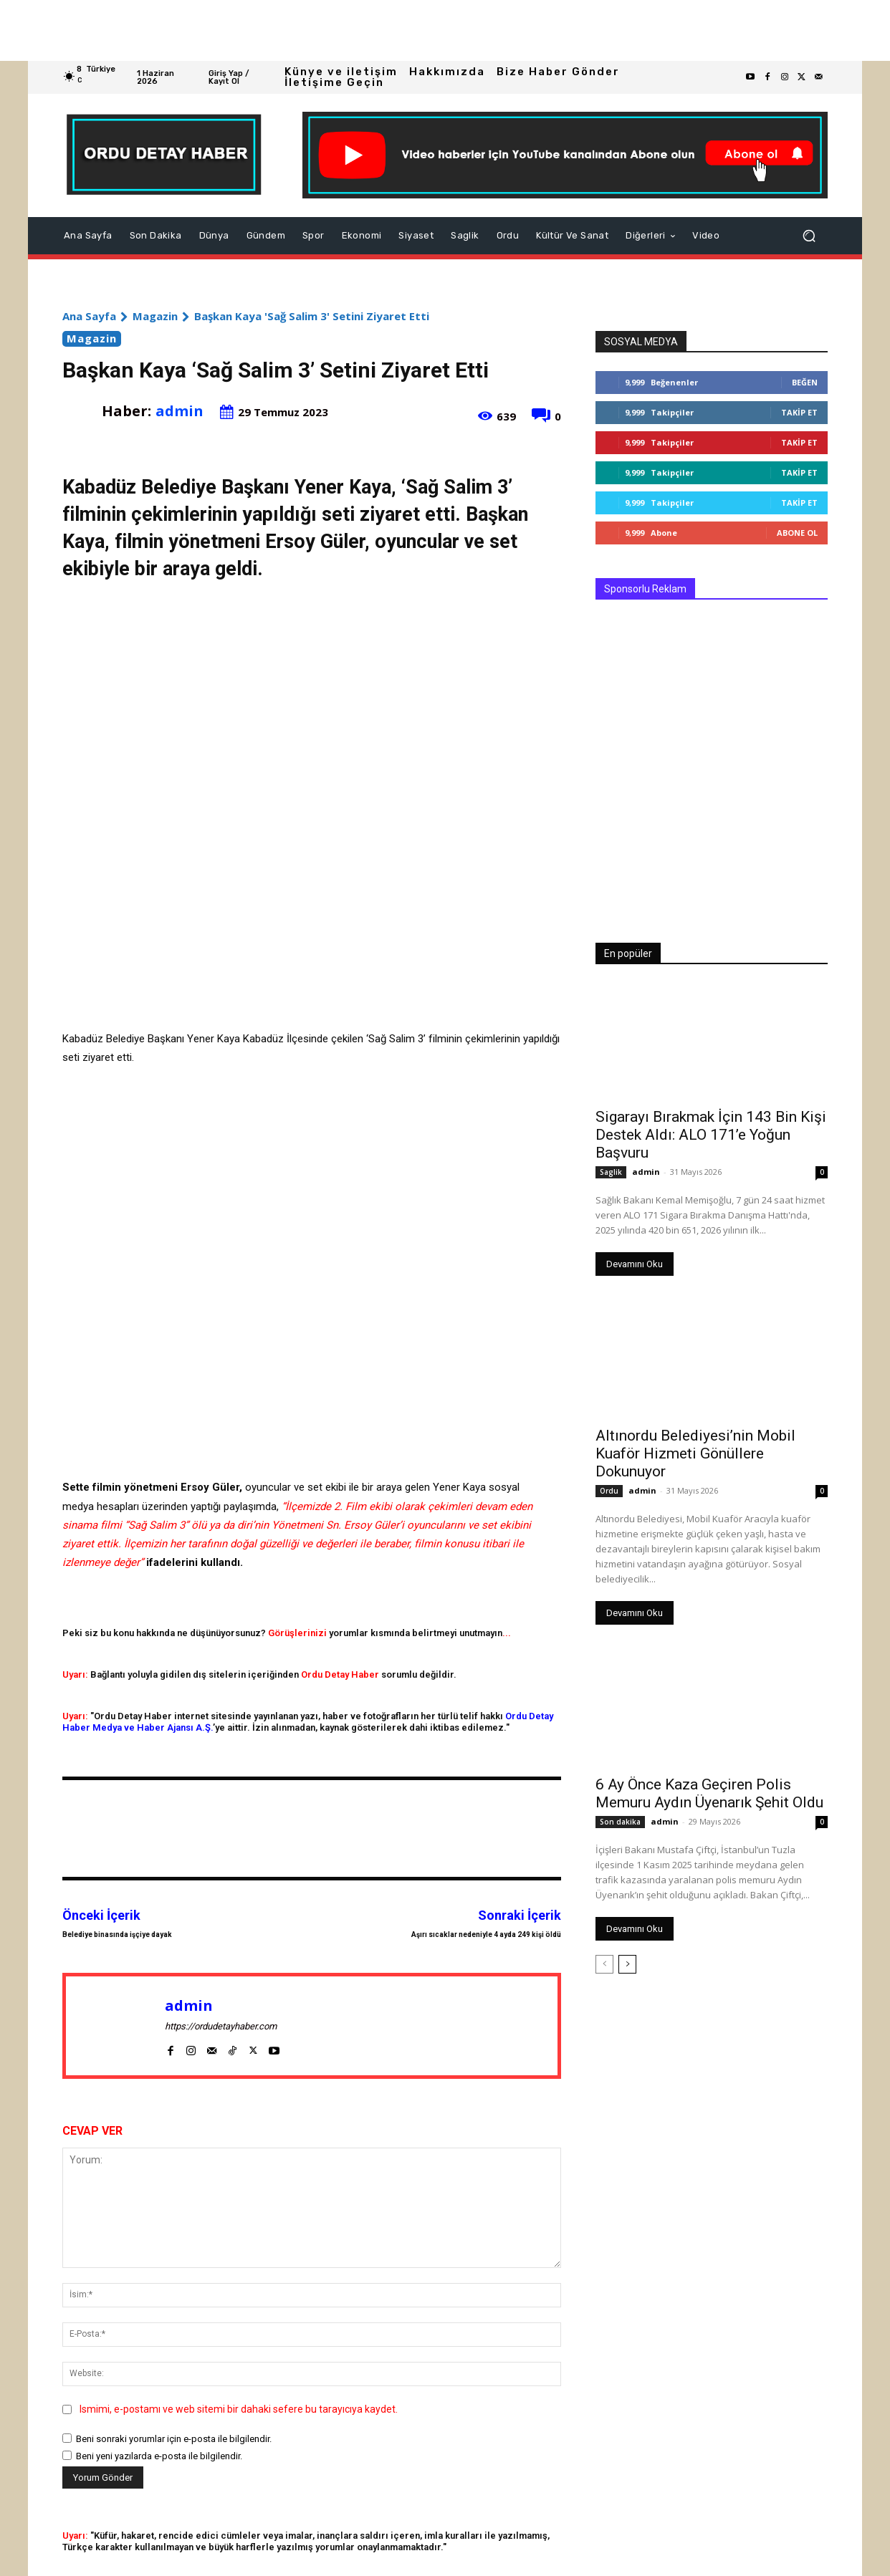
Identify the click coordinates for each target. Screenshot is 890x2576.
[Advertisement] (430, 30)
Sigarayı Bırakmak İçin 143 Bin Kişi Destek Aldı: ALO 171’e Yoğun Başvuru (710, 1134)
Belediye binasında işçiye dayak (117, 1934)
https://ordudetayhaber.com (221, 2026)
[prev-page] (604, 1964)
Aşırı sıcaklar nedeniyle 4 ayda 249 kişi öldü (486, 1934)
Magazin (155, 316)
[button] (809, 235)
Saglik (611, 1172)
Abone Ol (797, 532)
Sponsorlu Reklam (645, 589)
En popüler (628, 953)
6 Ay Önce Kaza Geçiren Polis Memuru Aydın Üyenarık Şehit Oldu (709, 1793)
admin (179, 410)
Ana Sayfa (89, 316)
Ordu (609, 1491)
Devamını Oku (634, 1264)
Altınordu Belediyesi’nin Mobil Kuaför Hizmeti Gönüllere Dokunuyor (695, 1453)
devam (491, 1506)
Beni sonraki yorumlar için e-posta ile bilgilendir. (174, 2438)
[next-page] (627, 1964)
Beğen (805, 382)
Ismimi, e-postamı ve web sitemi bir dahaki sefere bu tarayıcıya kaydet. (239, 2409)
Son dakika (620, 1822)
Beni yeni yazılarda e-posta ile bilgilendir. (159, 2456)
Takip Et (799, 412)
